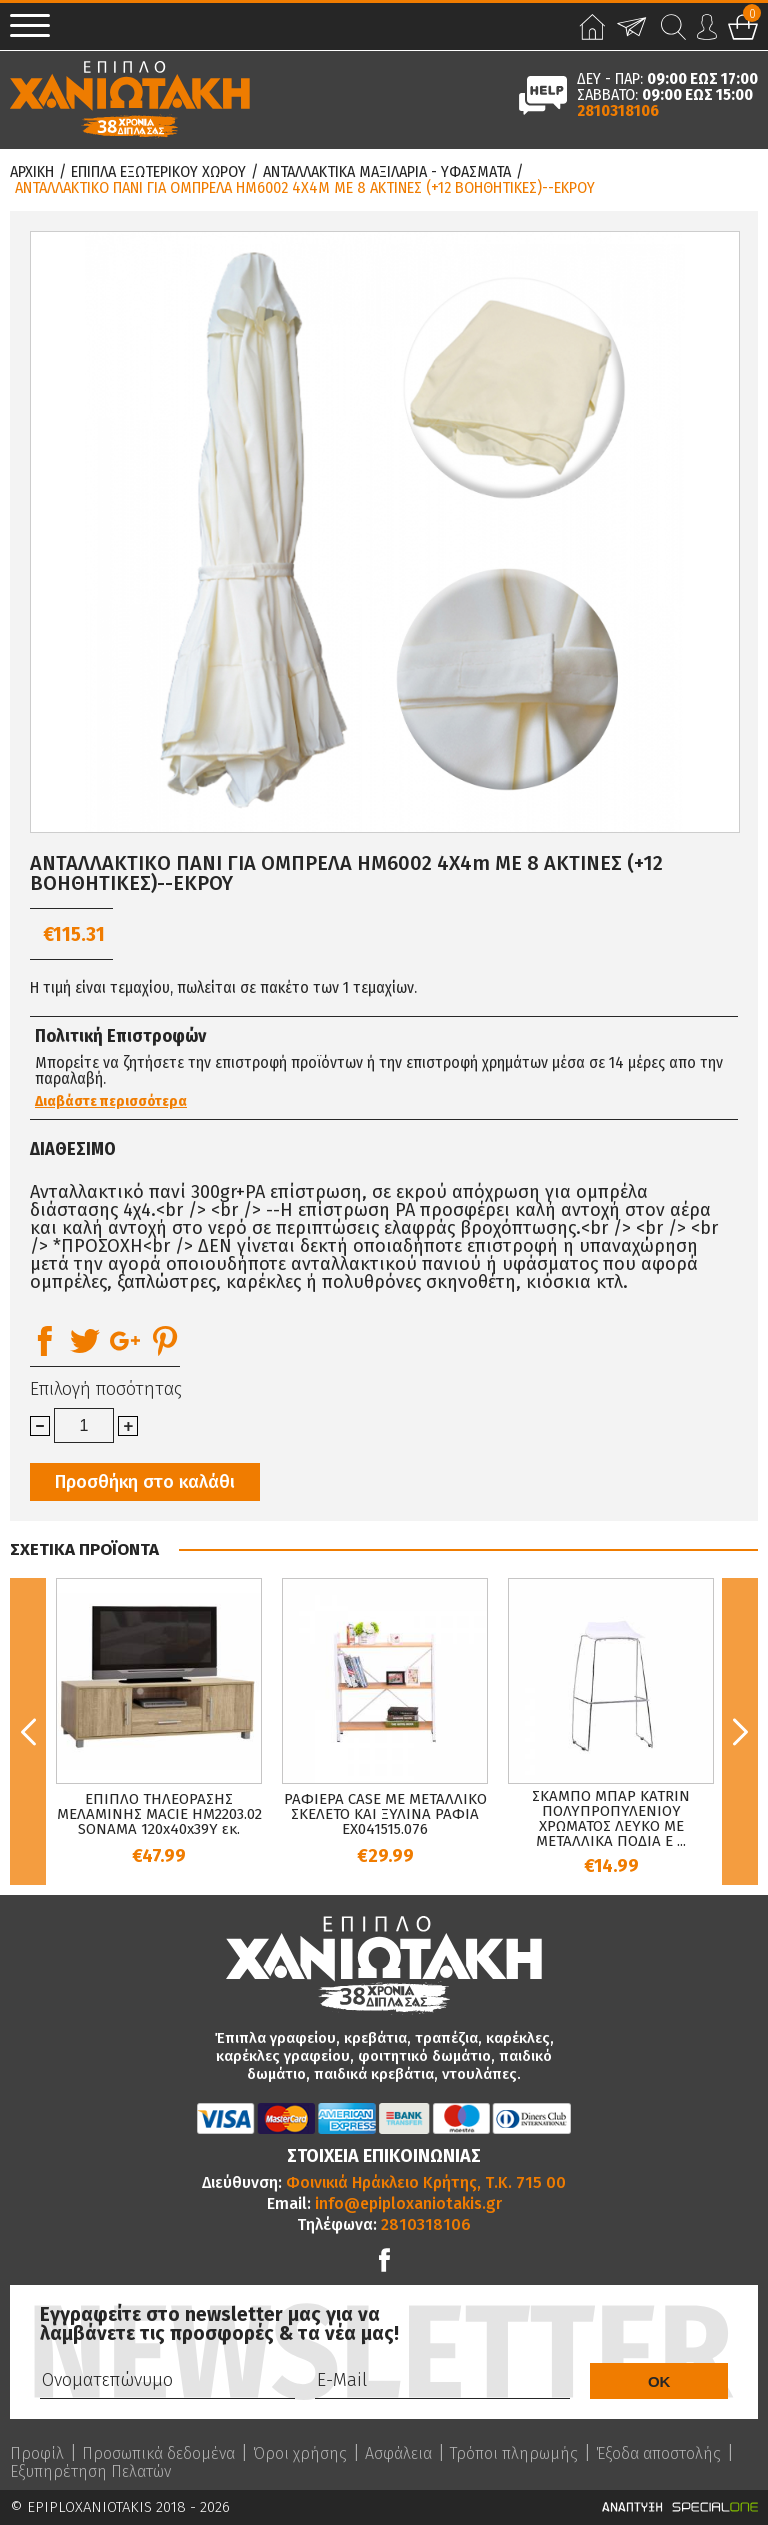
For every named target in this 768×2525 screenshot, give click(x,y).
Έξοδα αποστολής (658, 2454)
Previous (28, 1731)
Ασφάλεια (398, 2454)
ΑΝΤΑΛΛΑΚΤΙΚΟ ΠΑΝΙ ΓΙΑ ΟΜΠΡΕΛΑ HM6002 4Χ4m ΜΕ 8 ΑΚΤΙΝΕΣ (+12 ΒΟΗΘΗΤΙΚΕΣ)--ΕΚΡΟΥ (305, 188)
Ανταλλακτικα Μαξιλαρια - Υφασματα (387, 172)
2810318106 (618, 111)
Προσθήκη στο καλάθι (145, 1482)
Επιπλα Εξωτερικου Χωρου (158, 172)
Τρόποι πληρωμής (514, 2454)
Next (740, 1731)
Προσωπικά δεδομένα (158, 2454)
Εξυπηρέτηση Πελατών (90, 2472)
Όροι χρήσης (300, 2454)
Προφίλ (37, 2454)
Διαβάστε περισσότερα (111, 1101)
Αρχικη (32, 172)
